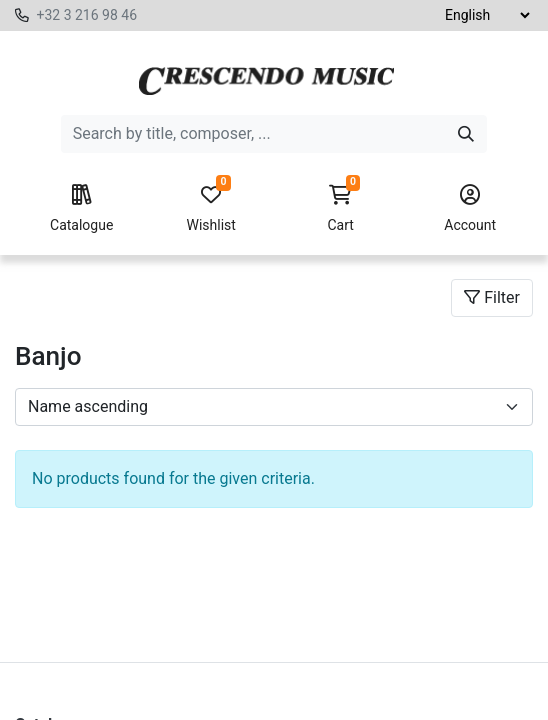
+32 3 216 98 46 (86, 15)
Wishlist (211, 209)
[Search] (466, 134)
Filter (492, 297)
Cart (341, 209)
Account (470, 209)
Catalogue (82, 209)
